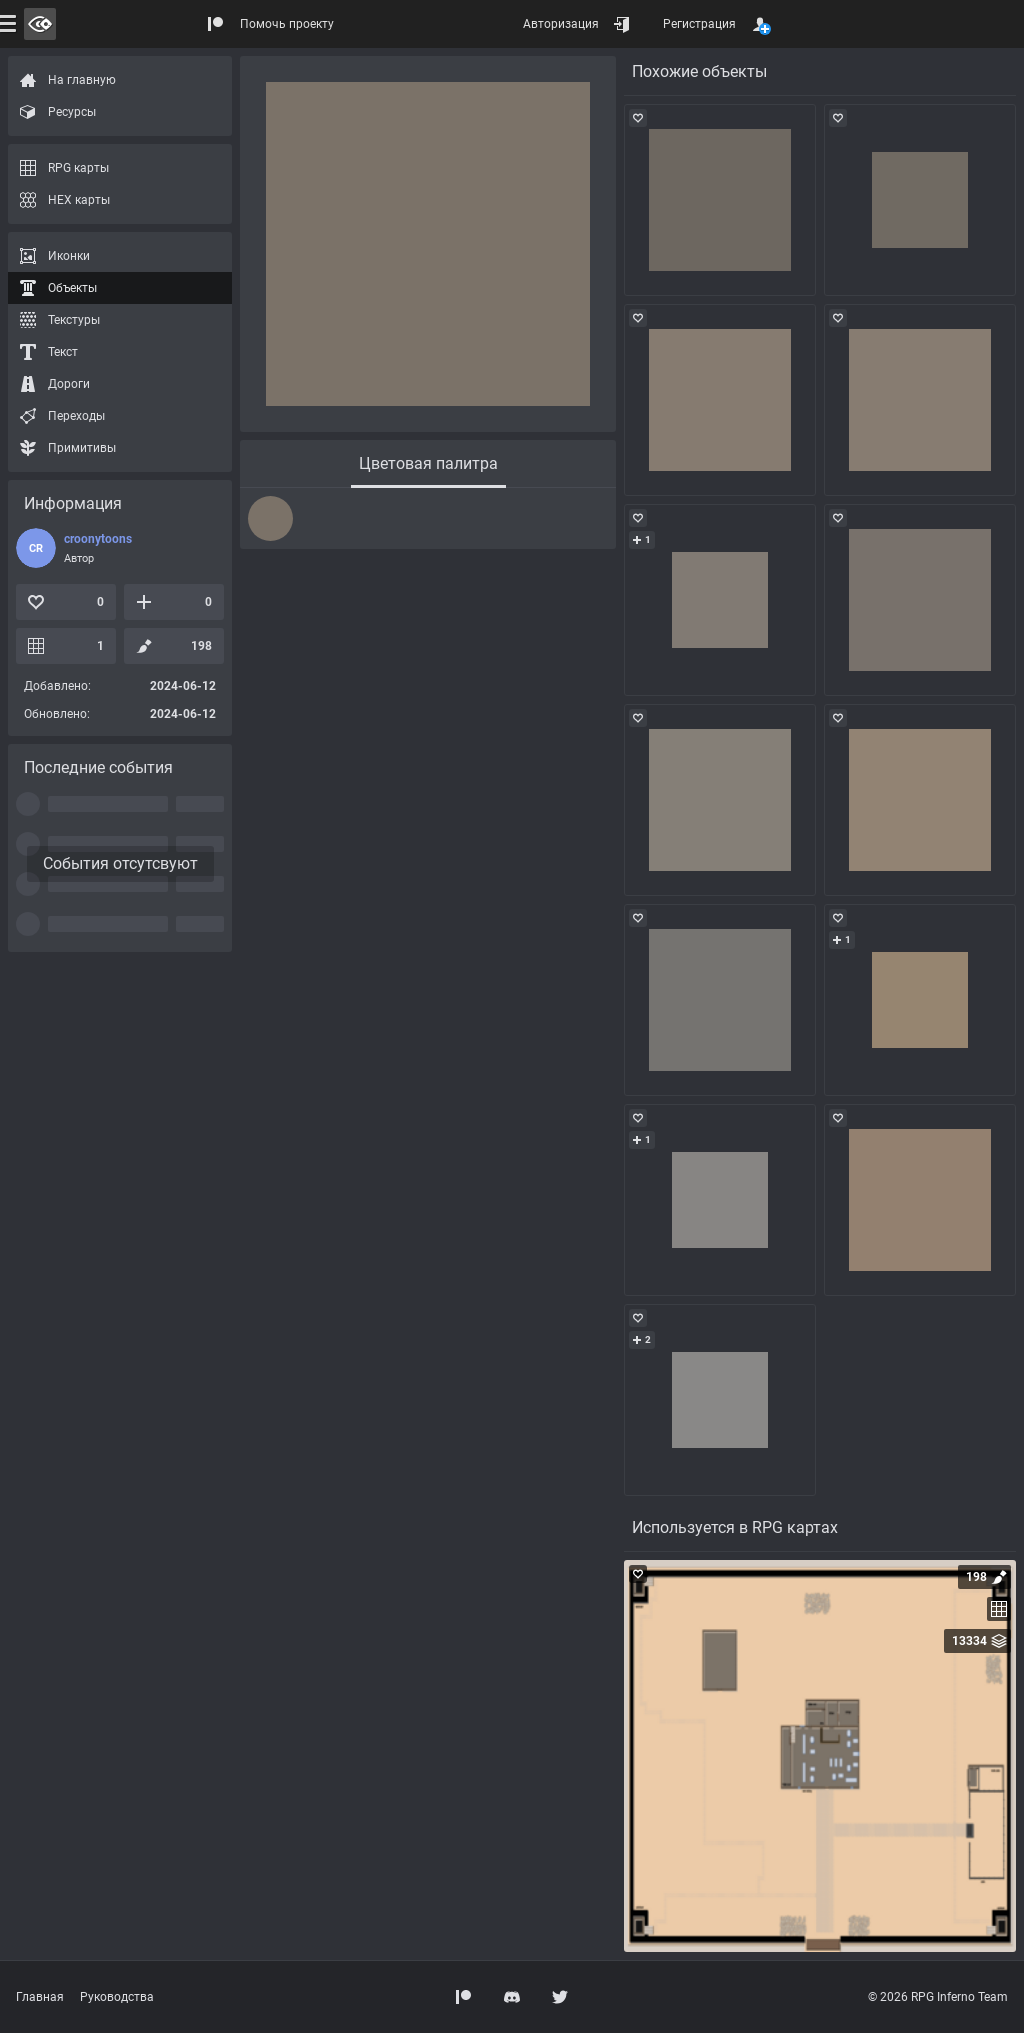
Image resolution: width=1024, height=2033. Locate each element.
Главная (40, 1997)
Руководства (117, 1997)
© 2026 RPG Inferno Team (938, 1997)
